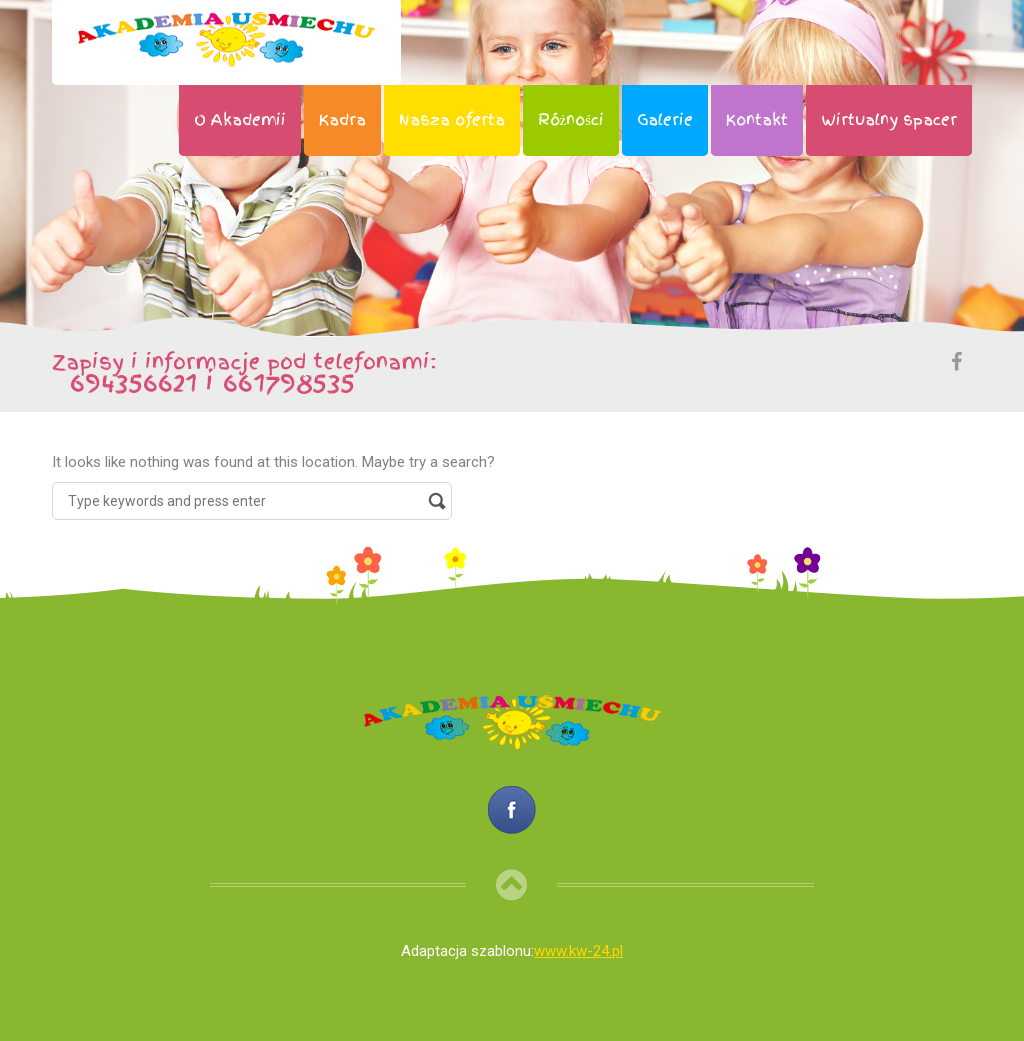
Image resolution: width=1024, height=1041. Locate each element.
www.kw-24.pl (578, 951)
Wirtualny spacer (889, 120)
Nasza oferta (452, 120)
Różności (571, 120)
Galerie (665, 120)
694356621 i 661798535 (203, 382)
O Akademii (240, 120)
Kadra (342, 120)
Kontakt (757, 120)
